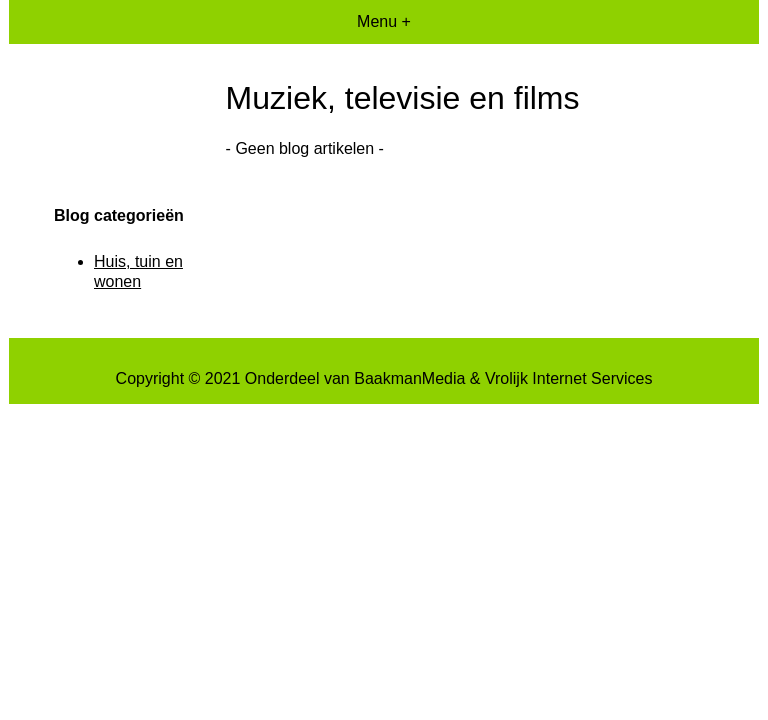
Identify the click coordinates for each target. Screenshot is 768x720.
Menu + (384, 21)
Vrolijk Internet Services (568, 378)
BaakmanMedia (409, 378)
